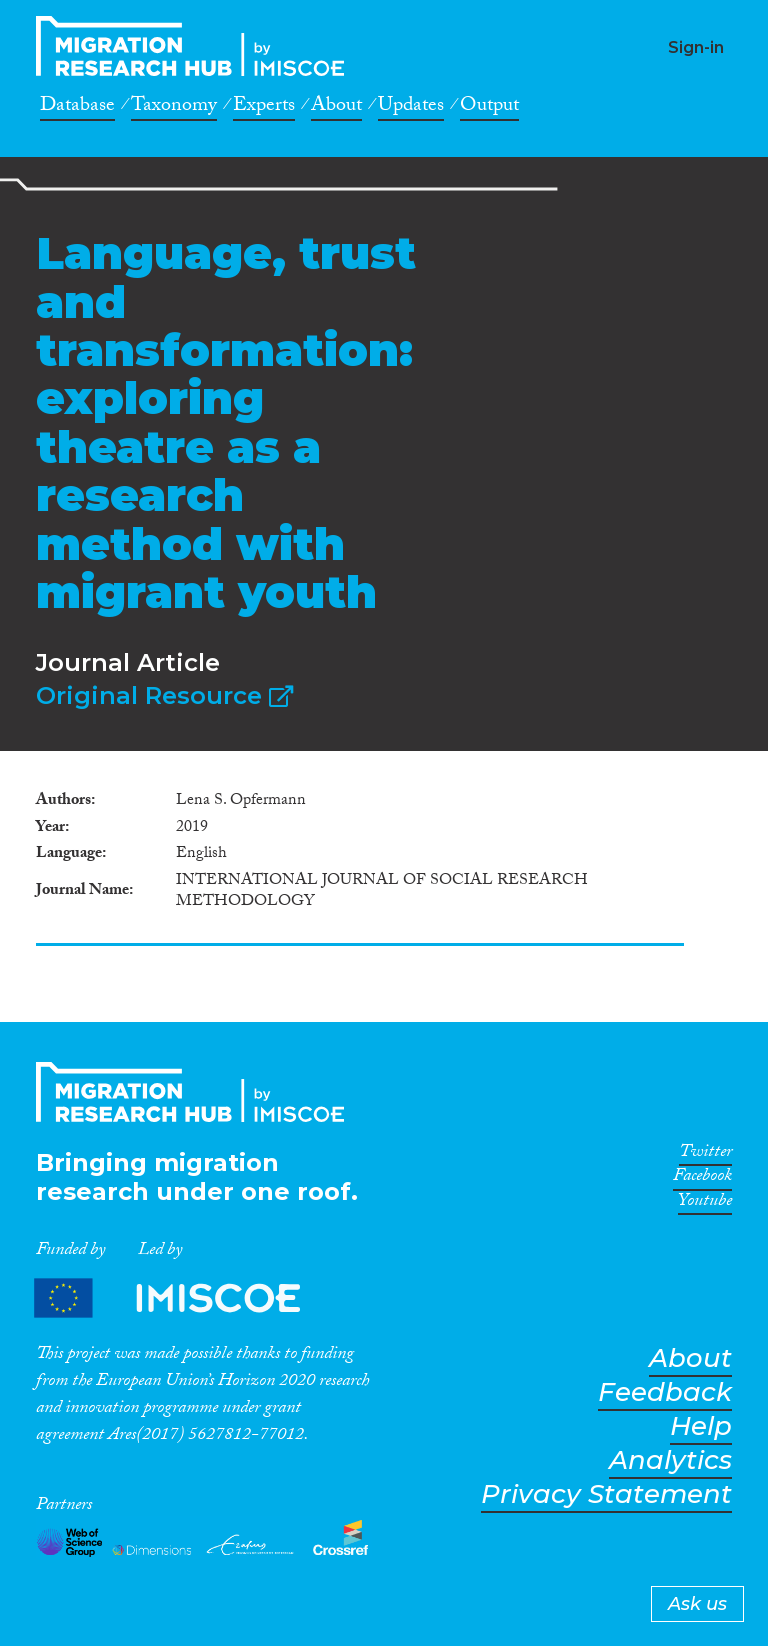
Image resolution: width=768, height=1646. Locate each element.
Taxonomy (174, 108)
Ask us (697, 1604)
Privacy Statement (606, 1494)
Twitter (705, 1155)
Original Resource (164, 695)
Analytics (670, 1460)
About (336, 108)
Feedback (665, 1392)
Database (77, 108)
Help (701, 1426)
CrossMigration (196, 46)
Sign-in (696, 47)
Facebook (702, 1179)
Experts (264, 108)
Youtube (705, 1204)
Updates (411, 108)
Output (489, 108)
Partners (184, 1297)
